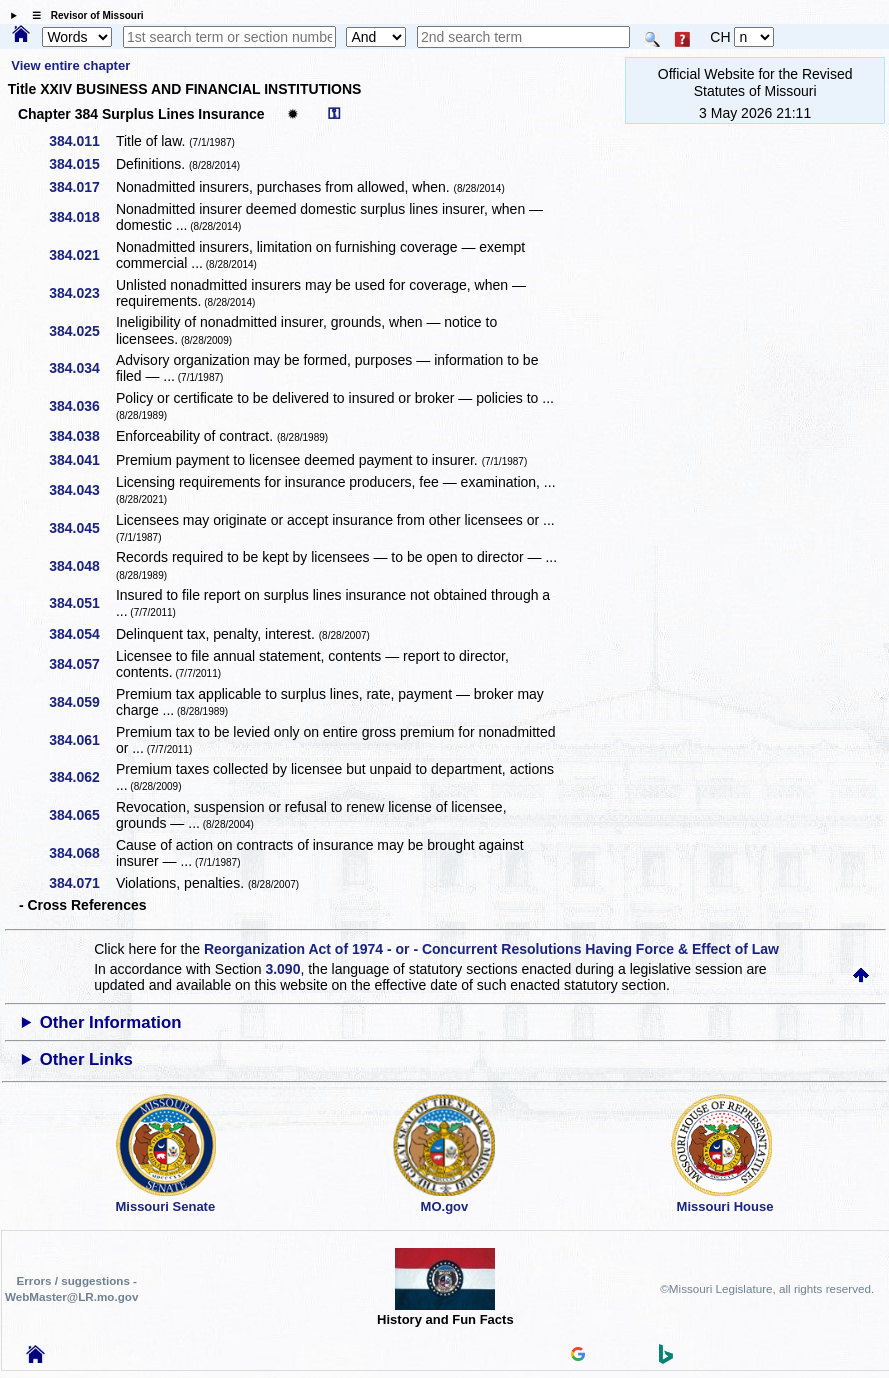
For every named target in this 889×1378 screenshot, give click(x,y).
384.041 (81, 460)
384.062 (81, 777)
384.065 (81, 815)
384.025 (81, 331)
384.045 (81, 528)
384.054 (81, 634)
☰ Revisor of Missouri (83, 15)
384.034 (81, 368)
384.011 (81, 141)
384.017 (81, 187)
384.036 (81, 406)
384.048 (81, 566)
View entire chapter (70, 65)
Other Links (86, 1059)
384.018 (81, 217)
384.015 (81, 164)
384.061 (81, 740)
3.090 (282, 969)
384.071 (81, 883)
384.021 (81, 255)
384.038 (81, 436)
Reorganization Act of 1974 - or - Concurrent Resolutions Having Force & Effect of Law (491, 949)
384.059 (81, 702)
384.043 (81, 490)
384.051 (81, 603)
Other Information (111, 1022)
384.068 (81, 853)
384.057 (81, 664)
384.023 (81, 293)
